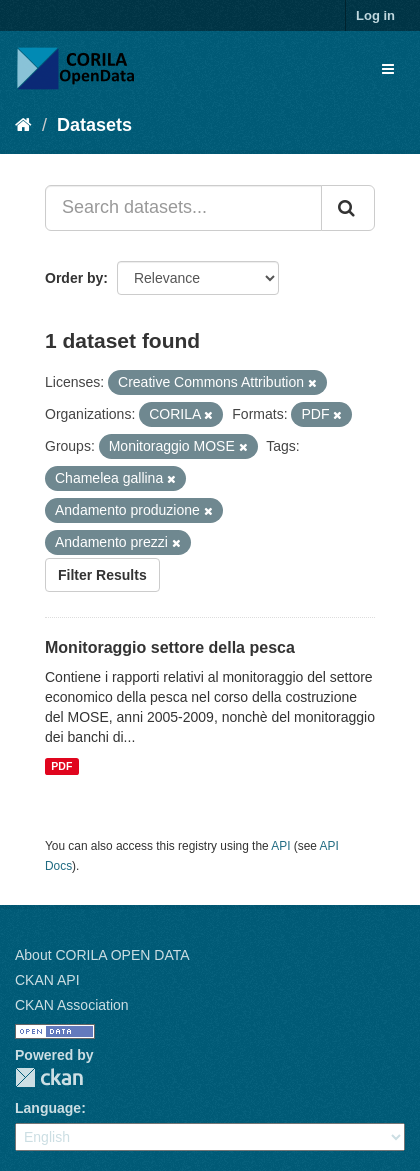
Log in (375, 15)
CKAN (49, 1077)
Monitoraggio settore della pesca (170, 647)
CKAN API (47, 980)
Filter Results (102, 575)
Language (48, 1108)
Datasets (94, 125)
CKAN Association (72, 1005)
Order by (74, 278)
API (280, 846)
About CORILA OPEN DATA (102, 955)
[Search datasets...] (183, 208)
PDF (61, 766)
